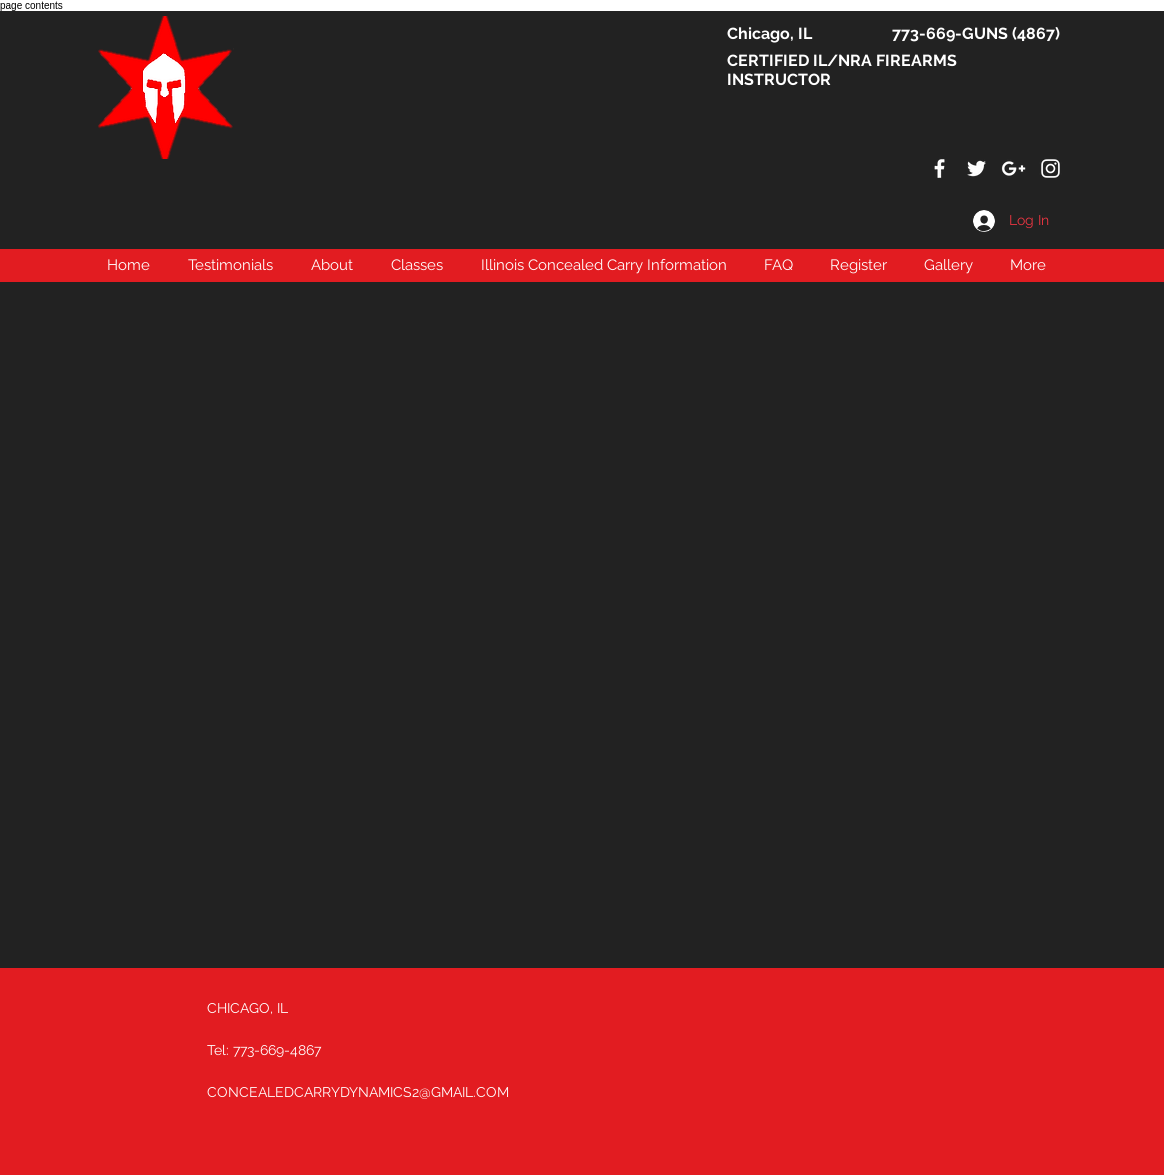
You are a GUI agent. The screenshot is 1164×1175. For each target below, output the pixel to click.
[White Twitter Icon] (976, 168)
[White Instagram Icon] (1050, 168)
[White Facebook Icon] (939, 168)
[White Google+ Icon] (1013, 168)
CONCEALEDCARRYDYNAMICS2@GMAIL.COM (358, 1092)
